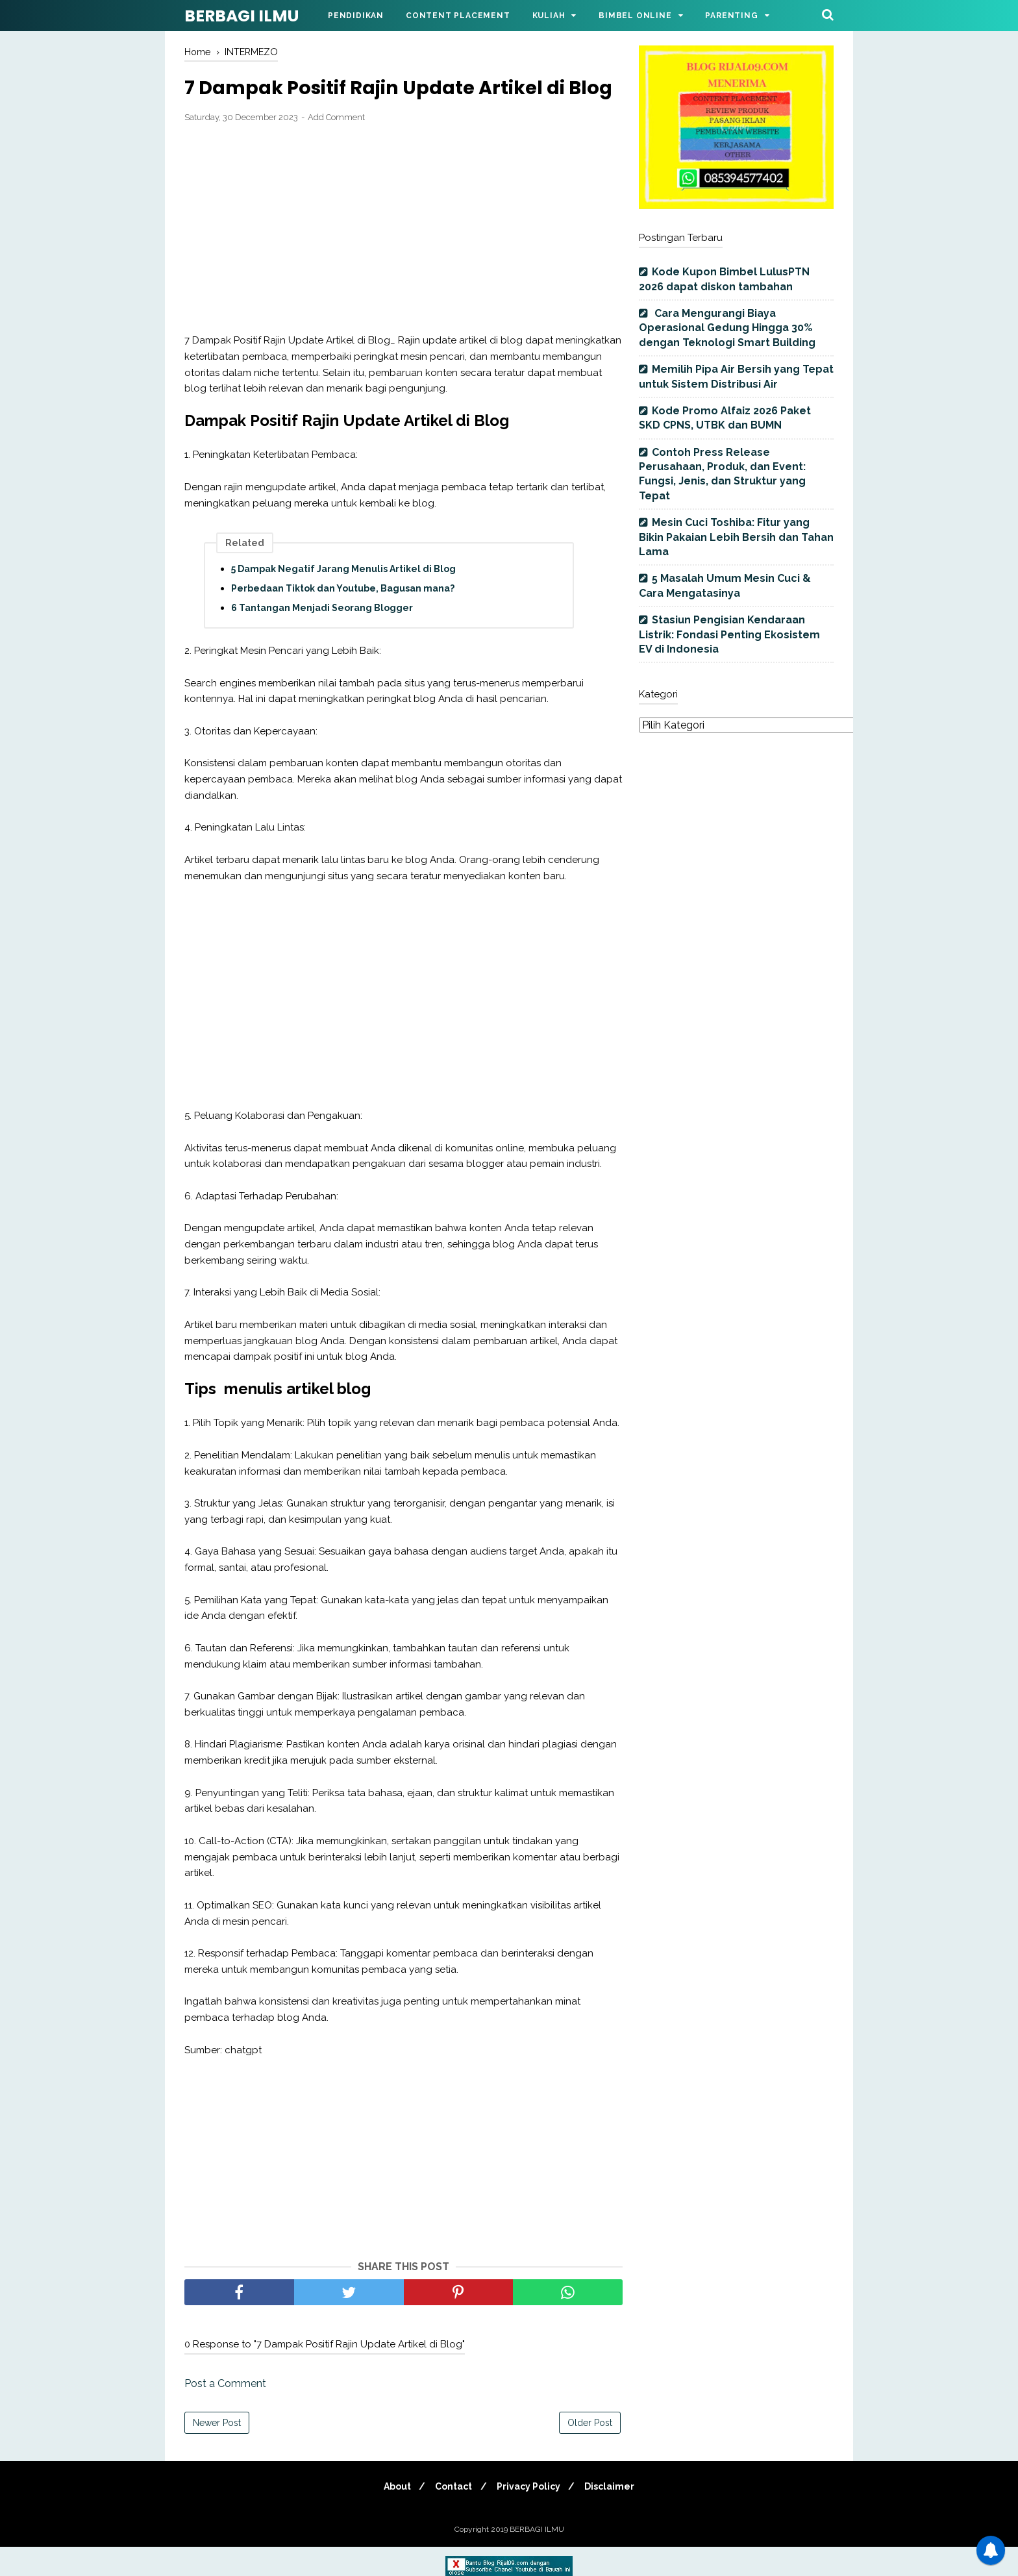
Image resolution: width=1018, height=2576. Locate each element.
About (392, 2515)
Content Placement (458, 15)
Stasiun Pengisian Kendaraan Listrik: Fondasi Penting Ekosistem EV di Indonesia (729, 634)
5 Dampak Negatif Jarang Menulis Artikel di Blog (343, 598)
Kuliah (548, 15)
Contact (452, 2515)
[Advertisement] (403, 258)
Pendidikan (356, 15)
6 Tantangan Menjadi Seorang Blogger (322, 637)
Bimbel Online (635, 15)
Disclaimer (615, 2515)
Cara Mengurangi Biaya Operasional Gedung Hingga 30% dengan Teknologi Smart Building (727, 328)
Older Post (589, 2452)
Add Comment (336, 146)
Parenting (731, 15)
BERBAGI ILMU (241, 16)
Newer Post (217, 2452)
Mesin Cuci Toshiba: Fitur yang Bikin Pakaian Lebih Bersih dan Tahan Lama (736, 537)
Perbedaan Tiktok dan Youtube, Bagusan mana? (342, 617)
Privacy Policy (530, 2515)
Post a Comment (225, 2413)
